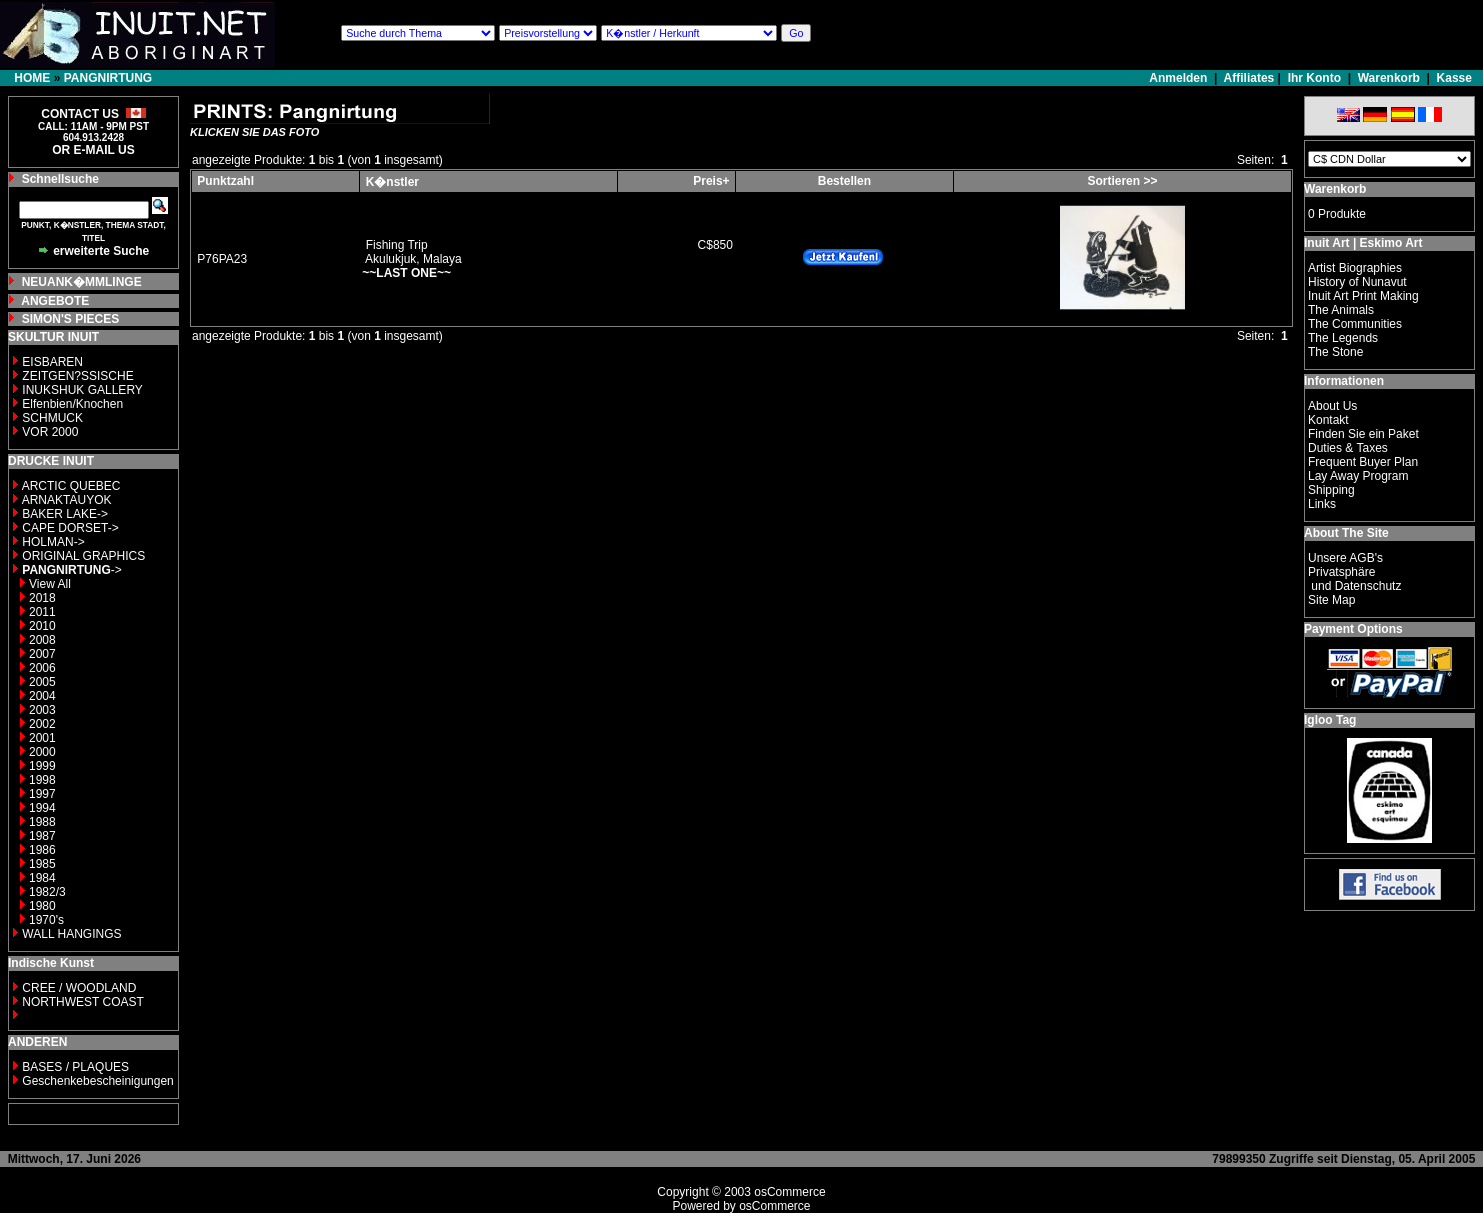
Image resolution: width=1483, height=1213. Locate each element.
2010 (42, 626)
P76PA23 (222, 259)
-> (71, 570)
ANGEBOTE (55, 301)
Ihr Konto (1314, 78)
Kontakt (1328, 420)
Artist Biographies (1355, 268)
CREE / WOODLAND (77, 988)
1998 (42, 780)
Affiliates (1249, 78)
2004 (42, 696)
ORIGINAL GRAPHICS (83, 556)
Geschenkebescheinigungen (97, 1081)
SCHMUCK (52, 418)
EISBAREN (52, 362)
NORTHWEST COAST (81, 1002)
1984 (42, 878)
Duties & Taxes (1348, 448)
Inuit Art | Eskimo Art (1363, 243)
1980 (42, 906)
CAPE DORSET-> (70, 528)
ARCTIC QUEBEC (71, 486)
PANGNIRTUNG (108, 78)
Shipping (1331, 490)
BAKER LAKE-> (65, 514)
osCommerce (789, 1192)
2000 (42, 752)
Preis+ (711, 181)
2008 (42, 640)
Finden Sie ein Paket (1363, 434)
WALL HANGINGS (71, 934)
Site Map (1331, 600)
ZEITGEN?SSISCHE (77, 376)
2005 (42, 682)
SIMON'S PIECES (71, 319)
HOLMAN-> (53, 542)
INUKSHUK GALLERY (82, 390)
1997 (42, 794)
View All (50, 584)
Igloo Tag (1330, 720)
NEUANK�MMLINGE (82, 282)
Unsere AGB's (1345, 558)
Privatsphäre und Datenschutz (1354, 579)
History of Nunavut (1357, 282)
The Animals (1341, 310)
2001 (42, 738)
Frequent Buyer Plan (1363, 462)
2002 (42, 724)
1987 (42, 836)
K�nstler (392, 182)
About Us (1332, 406)
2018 (42, 598)
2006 (42, 668)
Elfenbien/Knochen (72, 404)
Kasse (1454, 78)
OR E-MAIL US (93, 150)
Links (1322, 504)
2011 (42, 612)
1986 (42, 850)
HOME (32, 78)
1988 (42, 822)
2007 (42, 654)
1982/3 (47, 892)
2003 (42, 710)
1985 (42, 864)
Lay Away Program (1358, 476)
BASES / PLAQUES (75, 1067)
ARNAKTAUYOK (67, 500)
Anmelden (1179, 78)
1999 (42, 766)
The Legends (1343, 338)
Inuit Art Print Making (1363, 296)
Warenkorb (1389, 78)
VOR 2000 (50, 432)
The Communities (1355, 324)
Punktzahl (225, 181)
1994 (42, 808)
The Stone (1335, 352)
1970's (46, 920)
